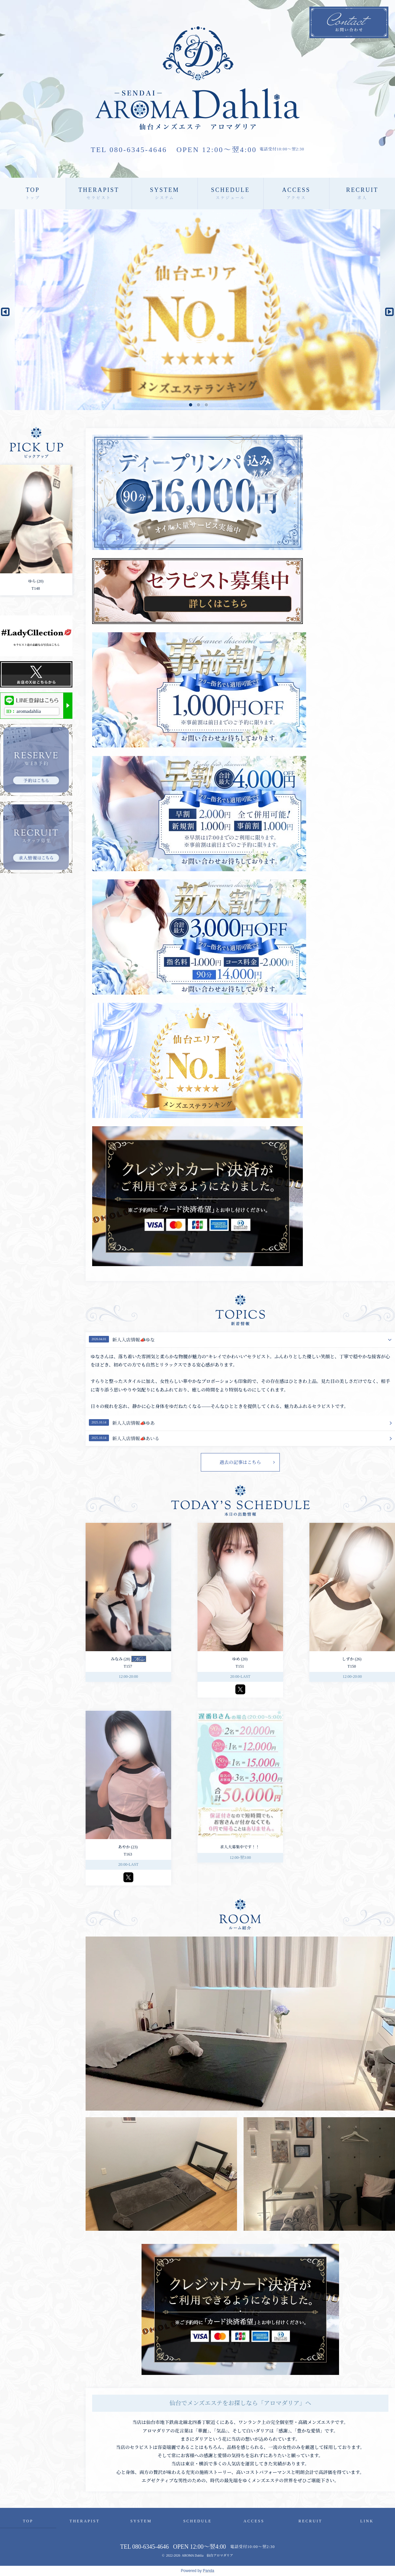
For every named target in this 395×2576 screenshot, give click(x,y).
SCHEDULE (230, 193)
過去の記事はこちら (240, 1462)
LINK (367, 2521)
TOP (32, 193)
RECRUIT (362, 193)
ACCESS (296, 193)
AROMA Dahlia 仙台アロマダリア (207, 2555)
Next (387, 309)
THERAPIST (98, 193)
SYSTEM (164, 193)
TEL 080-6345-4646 (129, 149)
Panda (208, 2570)
